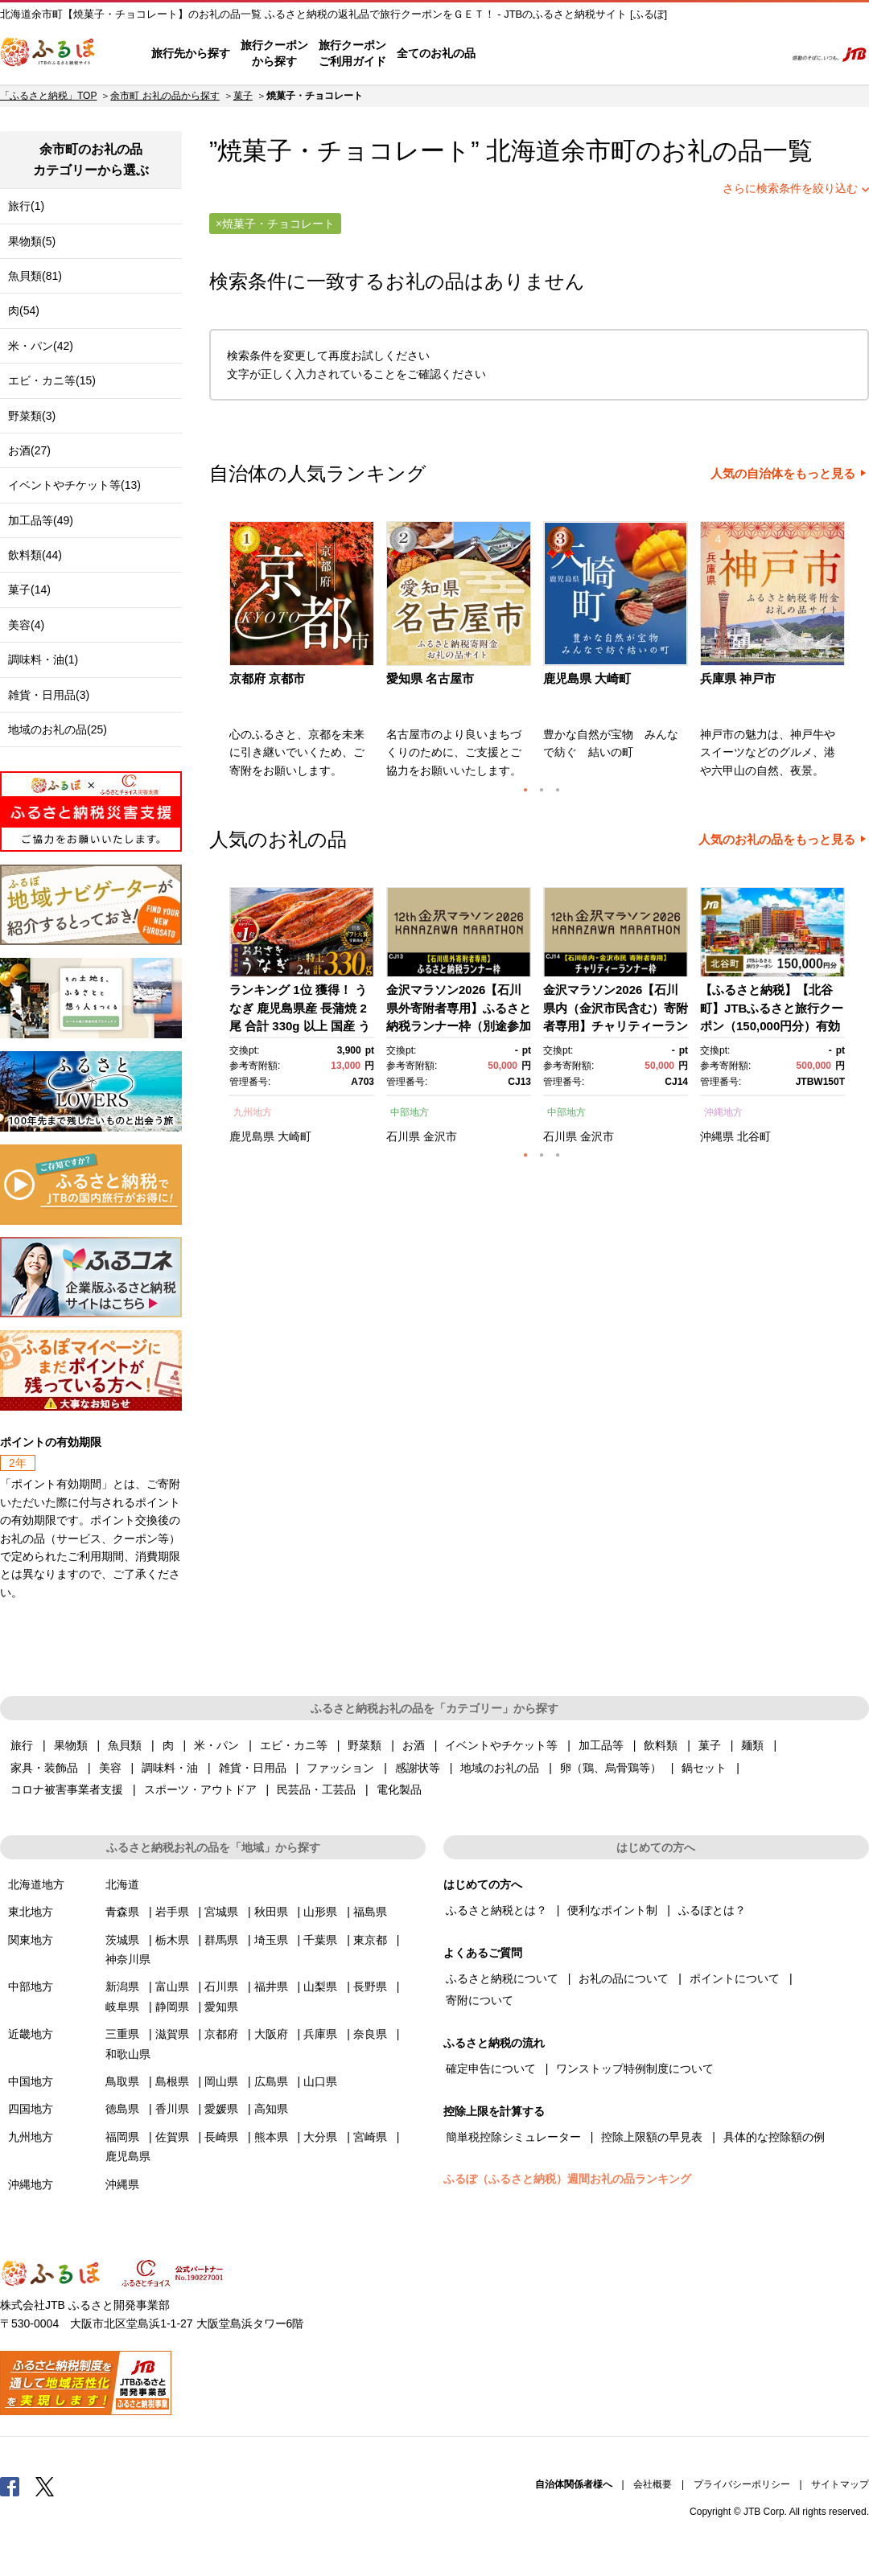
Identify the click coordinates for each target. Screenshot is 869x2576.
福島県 (370, 1911)
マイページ (665, 54)
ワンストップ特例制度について (635, 2068)
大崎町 (294, 1136)
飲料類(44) (35, 554)
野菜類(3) (32, 415)
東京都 (370, 1939)
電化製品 (399, 1789)
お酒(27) (29, 450)
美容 (110, 1767)
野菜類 (364, 1745)
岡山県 (221, 2081)
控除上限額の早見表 (651, 2136)
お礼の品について (624, 1978)
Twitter (45, 2486)
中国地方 (30, 2081)
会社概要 (652, 2484)
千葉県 (320, 1939)
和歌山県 (127, 2054)
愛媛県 (221, 2108)
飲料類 (660, 1745)
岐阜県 (122, 2006)
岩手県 (172, 1911)
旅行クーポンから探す (274, 53)
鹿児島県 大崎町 (587, 678)
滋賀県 (172, 2034)
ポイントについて (735, 1978)
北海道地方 (36, 1884)
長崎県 (221, 2136)
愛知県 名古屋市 (430, 678)
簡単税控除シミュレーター (513, 2136)
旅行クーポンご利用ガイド (352, 53)
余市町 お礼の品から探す (164, 95)
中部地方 (409, 1112)
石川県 (403, 1136)
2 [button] (541, 790)
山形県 (320, 1911)
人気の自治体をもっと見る (782, 473)
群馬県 (221, 1939)
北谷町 (754, 1136)
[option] (303, 654)
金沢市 (440, 1136)
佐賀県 (172, 2136)
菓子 (243, 95)
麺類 (752, 1745)
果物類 (71, 1745)
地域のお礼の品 (499, 1767)
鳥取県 (122, 2081)
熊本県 (271, 2136)
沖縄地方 (723, 1112)
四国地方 (30, 2108)
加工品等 (601, 1745)
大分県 (320, 2136)
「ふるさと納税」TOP (48, 95)
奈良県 (370, 2034)
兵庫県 (320, 2034)
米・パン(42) (40, 345)
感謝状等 (417, 1767)
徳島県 (122, 2108)
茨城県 (122, 1939)
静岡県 (172, 2006)
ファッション (340, 1767)
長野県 (370, 1986)
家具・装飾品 (44, 1767)
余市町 (598, 151)
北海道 (122, 1884)
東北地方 (30, 1911)
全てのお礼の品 (436, 53)
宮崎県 (370, 2136)
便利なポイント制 (612, 1910)
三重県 (122, 2034)
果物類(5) (32, 241)
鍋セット (704, 1767)
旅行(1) (26, 205)
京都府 (221, 2034)
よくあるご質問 (604, 54)
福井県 (271, 1986)
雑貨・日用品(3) (48, 694)
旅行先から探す (190, 53)
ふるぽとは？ (712, 1910)
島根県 (172, 2081)
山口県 (320, 2081)
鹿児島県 (251, 1136)
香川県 (172, 2108)
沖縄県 (717, 1136)
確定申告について (491, 2068)
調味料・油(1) (43, 659)
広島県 (271, 2081)
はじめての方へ (520, 54)
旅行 (21, 1745)
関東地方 (30, 1939)
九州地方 (252, 1112)
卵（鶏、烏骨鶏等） (610, 1767)
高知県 (271, 2108)
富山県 (172, 1986)
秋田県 (271, 1911)
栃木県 (172, 1939)
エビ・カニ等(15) (52, 380)
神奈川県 (127, 1959)
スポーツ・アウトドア (200, 1789)
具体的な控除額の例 (774, 2136)
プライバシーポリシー (742, 2484)
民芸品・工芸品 (316, 1789)
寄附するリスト (716, 54)
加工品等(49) (40, 520)
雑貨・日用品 (252, 1767)
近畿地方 (30, 2034)
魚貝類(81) (35, 275)
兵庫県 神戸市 (738, 678)
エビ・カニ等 (293, 1745)
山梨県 (320, 1986)
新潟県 (122, 1986)
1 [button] (525, 790)
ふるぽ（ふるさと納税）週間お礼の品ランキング (567, 2178)
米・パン (216, 1745)
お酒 (413, 1745)
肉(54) (23, 310)
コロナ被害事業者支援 (66, 1789)
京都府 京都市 (267, 678)
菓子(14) (29, 589)
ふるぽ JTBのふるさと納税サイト (48, 54)
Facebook (9, 2486)
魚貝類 (125, 1745)
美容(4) (26, 624)
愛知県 (221, 2006)
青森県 (122, 1911)
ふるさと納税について (502, 1978)
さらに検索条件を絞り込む (790, 188)
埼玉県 (271, 1939)
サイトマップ (840, 2484)
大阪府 (271, 2034)
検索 (761, 54)
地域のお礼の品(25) (57, 729)
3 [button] (558, 790)
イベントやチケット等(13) (74, 485)
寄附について (479, 2000)
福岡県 (122, 2136)
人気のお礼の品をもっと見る (776, 839)
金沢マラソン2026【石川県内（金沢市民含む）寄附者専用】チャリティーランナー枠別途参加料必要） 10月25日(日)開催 (615, 1026)
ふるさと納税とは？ (496, 1910)
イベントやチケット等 (501, 1745)
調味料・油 (170, 1767)
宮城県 (221, 1911)
